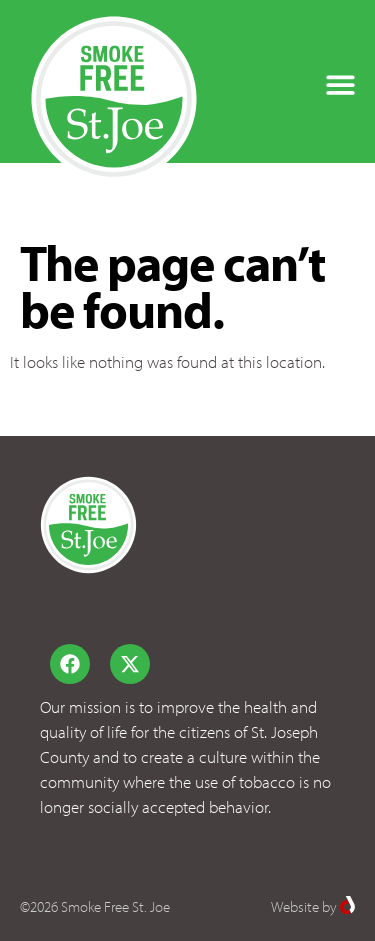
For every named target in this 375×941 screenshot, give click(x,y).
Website (295, 906)
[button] (340, 84)
